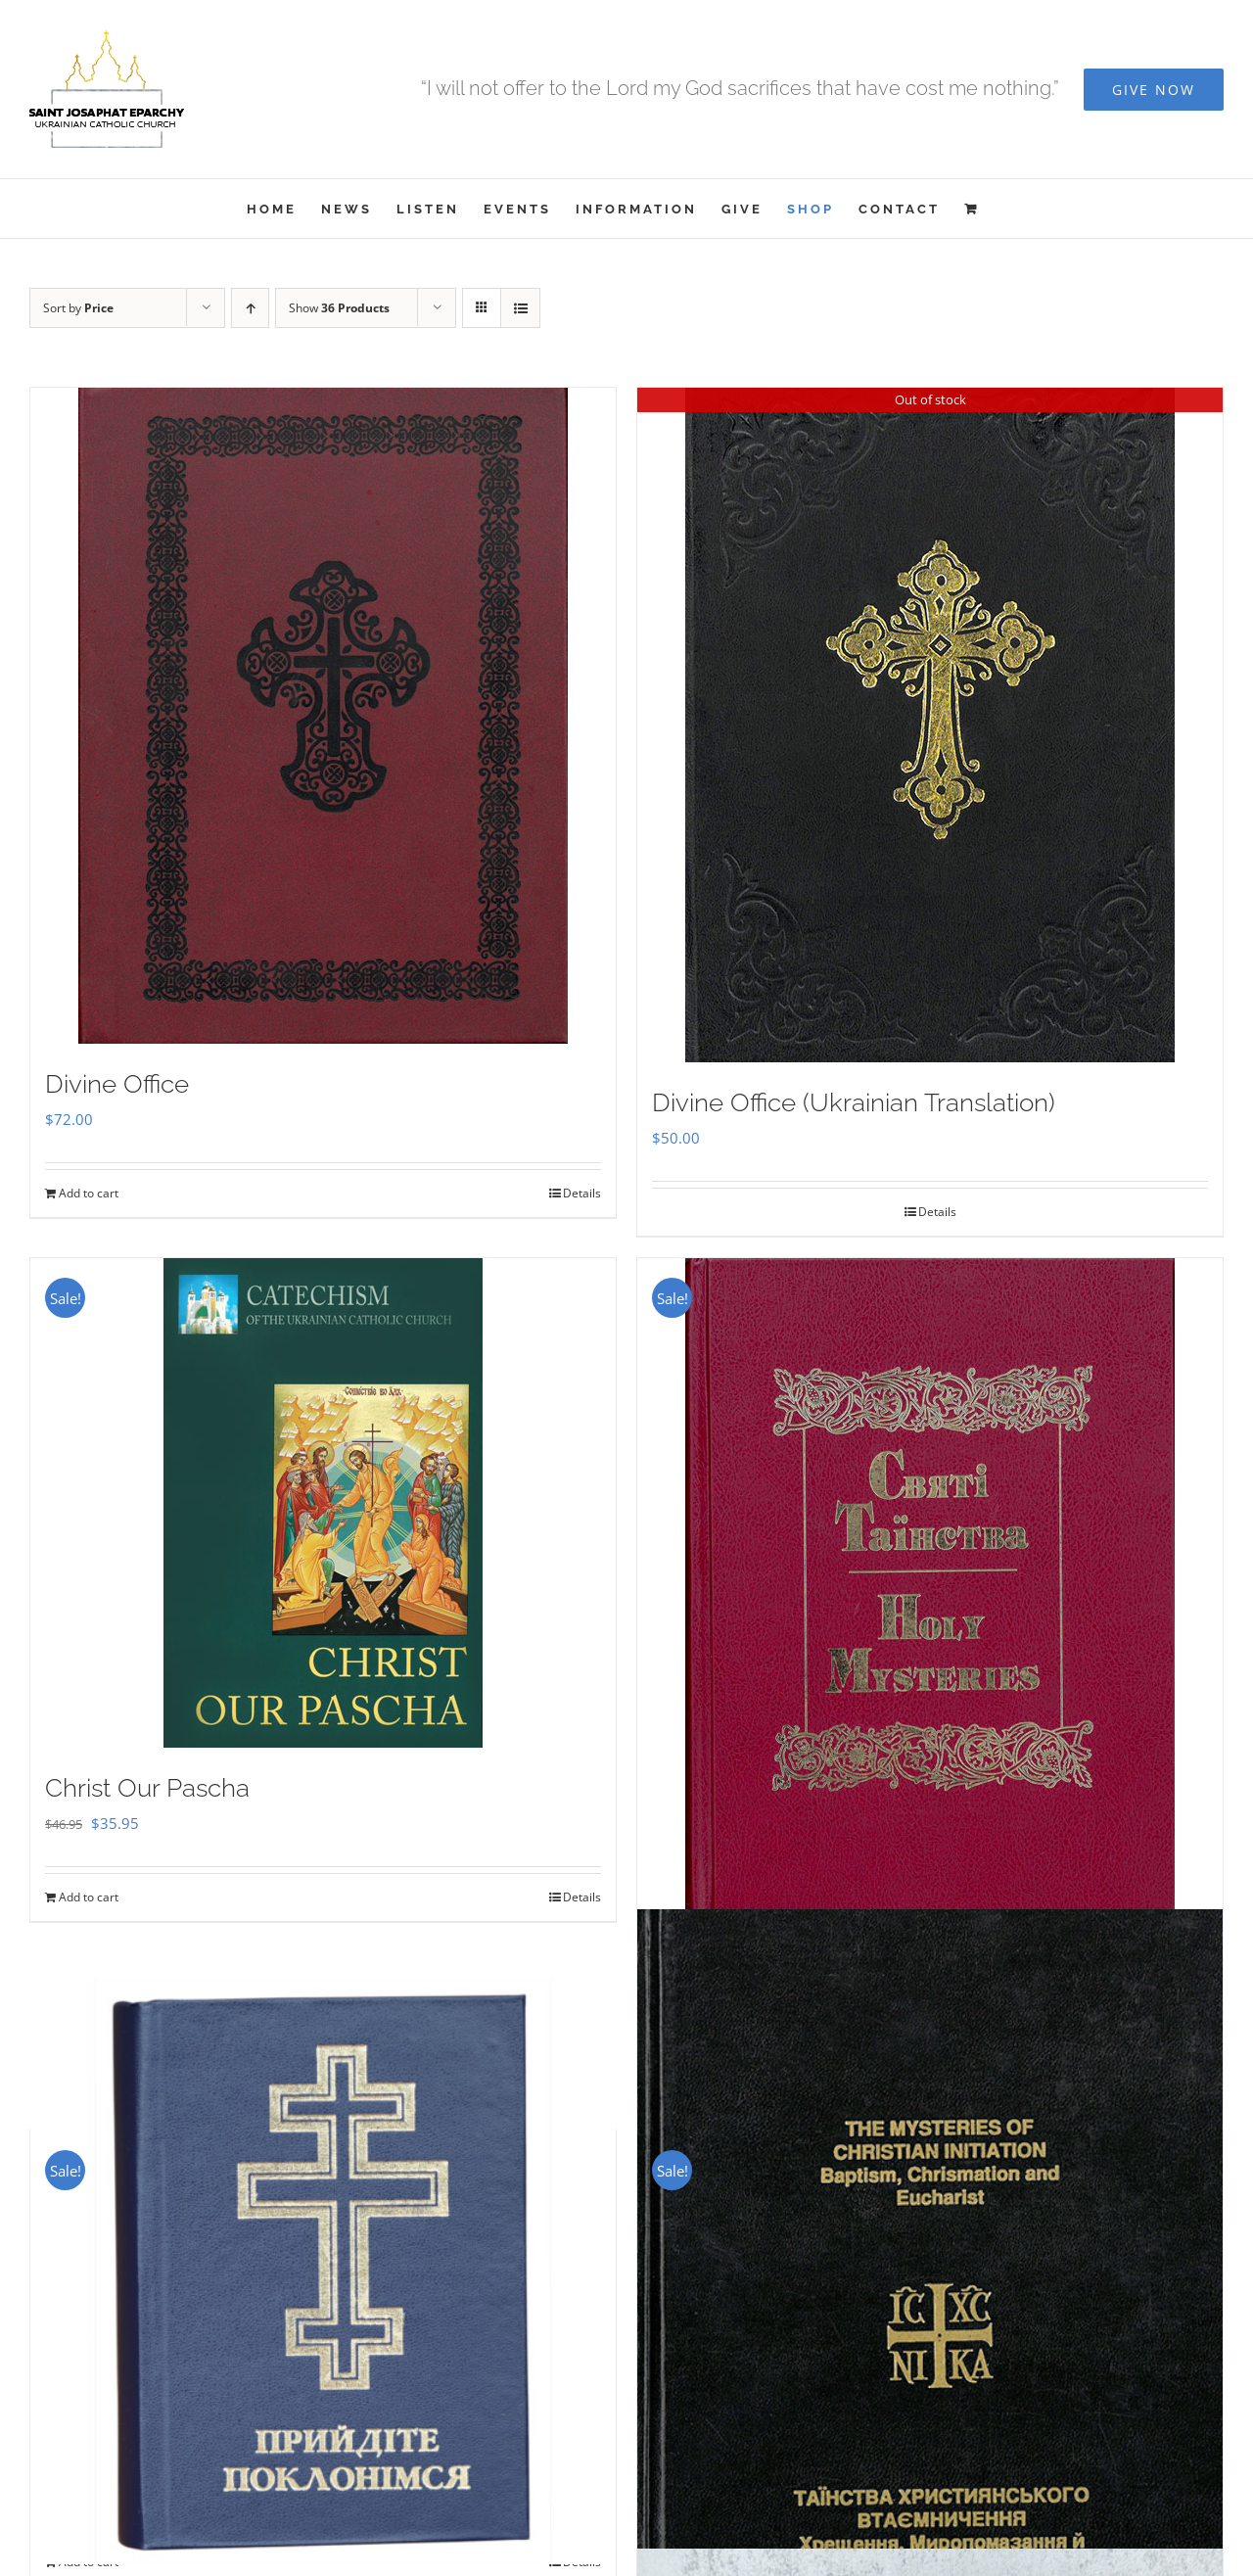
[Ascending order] (250, 308)
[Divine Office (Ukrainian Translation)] (930, 725)
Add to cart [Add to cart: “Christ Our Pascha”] (88, 1897)
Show (339, 308)
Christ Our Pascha (147, 1788)
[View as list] (520, 308)
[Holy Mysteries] (930, 1596)
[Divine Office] (323, 716)
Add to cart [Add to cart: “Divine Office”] (88, 1193)
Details (582, 1193)
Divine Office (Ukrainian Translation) (853, 1102)
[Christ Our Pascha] (323, 1503)
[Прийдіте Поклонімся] (323, 2271)
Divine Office (117, 1084)
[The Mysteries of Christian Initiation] (930, 2342)
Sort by (78, 308)
